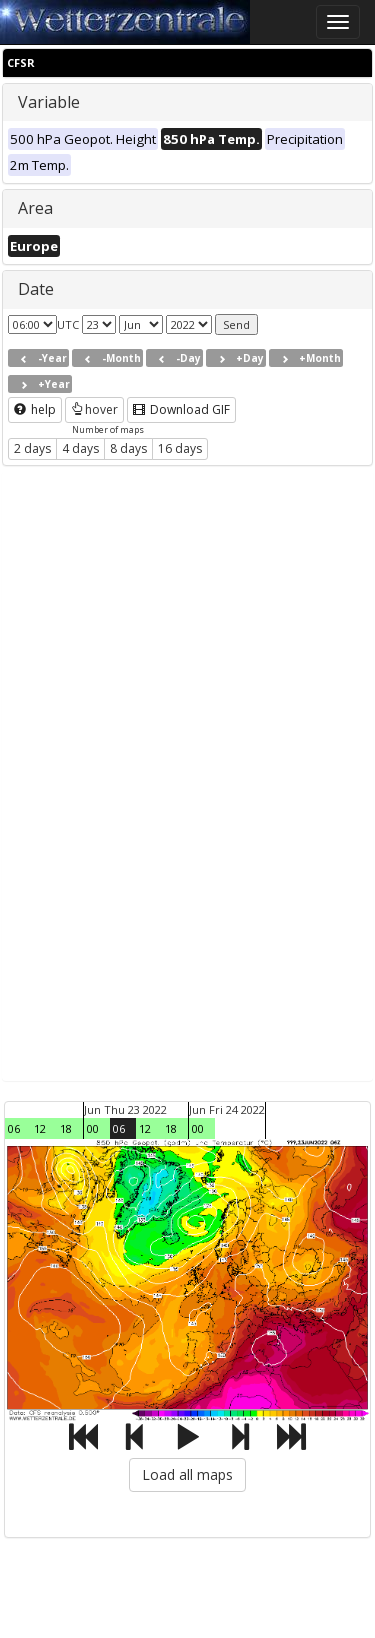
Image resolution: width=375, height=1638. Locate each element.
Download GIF (181, 409)
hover (94, 409)
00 (93, 1128)
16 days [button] (180, 448)
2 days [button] (32, 448)
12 (40, 1128)
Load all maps (187, 1474)
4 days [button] (80, 448)
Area (35, 208)
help (35, 409)
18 (66, 1128)
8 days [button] (128, 448)
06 (14, 1128)
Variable (49, 102)
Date (36, 289)
